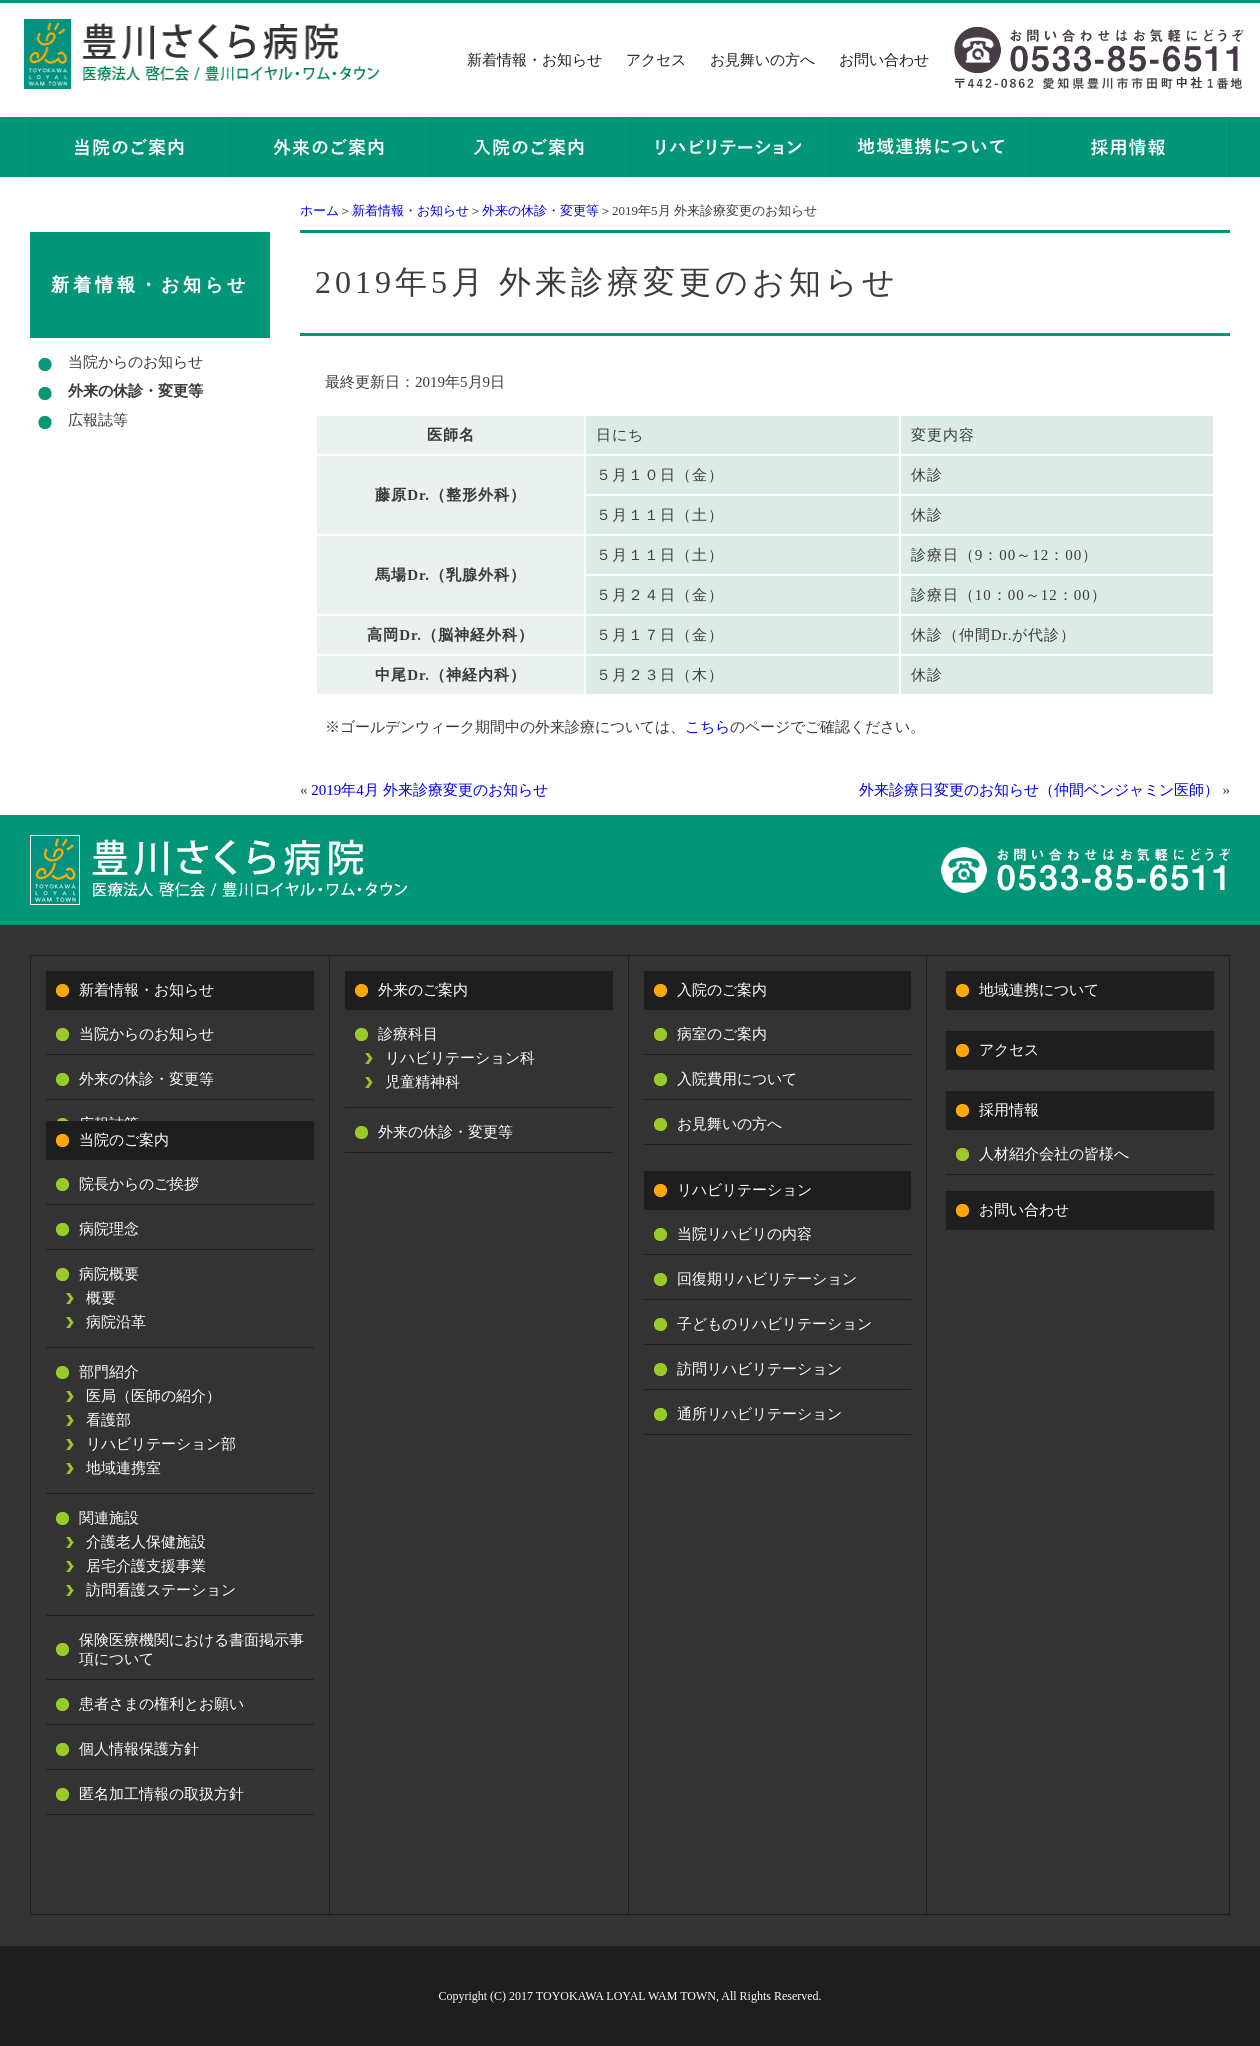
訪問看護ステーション (161, 1590)
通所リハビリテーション (759, 1414)
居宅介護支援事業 (146, 1566)
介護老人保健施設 (146, 1542)
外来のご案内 (423, 990)
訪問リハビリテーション (759, 1369)
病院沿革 (116, 1322)
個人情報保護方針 (139, 1749)
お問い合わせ (884, 60)
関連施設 (109, 1518)
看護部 (108, 1420)
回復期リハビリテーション (767, 1279)
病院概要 (109, 1274)
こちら (707, 727)
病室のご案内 (722, 1034)
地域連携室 (123, 1468)
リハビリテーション (744, 1190)
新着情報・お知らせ (534, 60)
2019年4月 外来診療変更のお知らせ (429, 790)
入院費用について (737, 1079)
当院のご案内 (124, 1140)
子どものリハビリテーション (774, 1324)
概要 (101, 1298)
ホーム (319, 210)
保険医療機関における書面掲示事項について (191, 1649)
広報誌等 (98, 420)
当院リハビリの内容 (744, 1234)
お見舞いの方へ (762, 60)
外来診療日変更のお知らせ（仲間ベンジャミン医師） (1039, 790)
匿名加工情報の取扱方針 (161, 1794)
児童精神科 (422, 1082)
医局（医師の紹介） (153, 1396)
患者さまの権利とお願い (161, 1704)
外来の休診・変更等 (540, 210)
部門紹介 (109, 1372)
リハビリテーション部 (161, 1444)
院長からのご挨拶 (139, 1184)
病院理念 (109, 1229)
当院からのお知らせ (135, 362)
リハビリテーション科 (460, 1058)
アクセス (656, 60)
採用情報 (1009, 1110)
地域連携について (1039, 990)
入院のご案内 (722, 990)
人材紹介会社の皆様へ (1054, 1154)
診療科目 (408, 1034)
